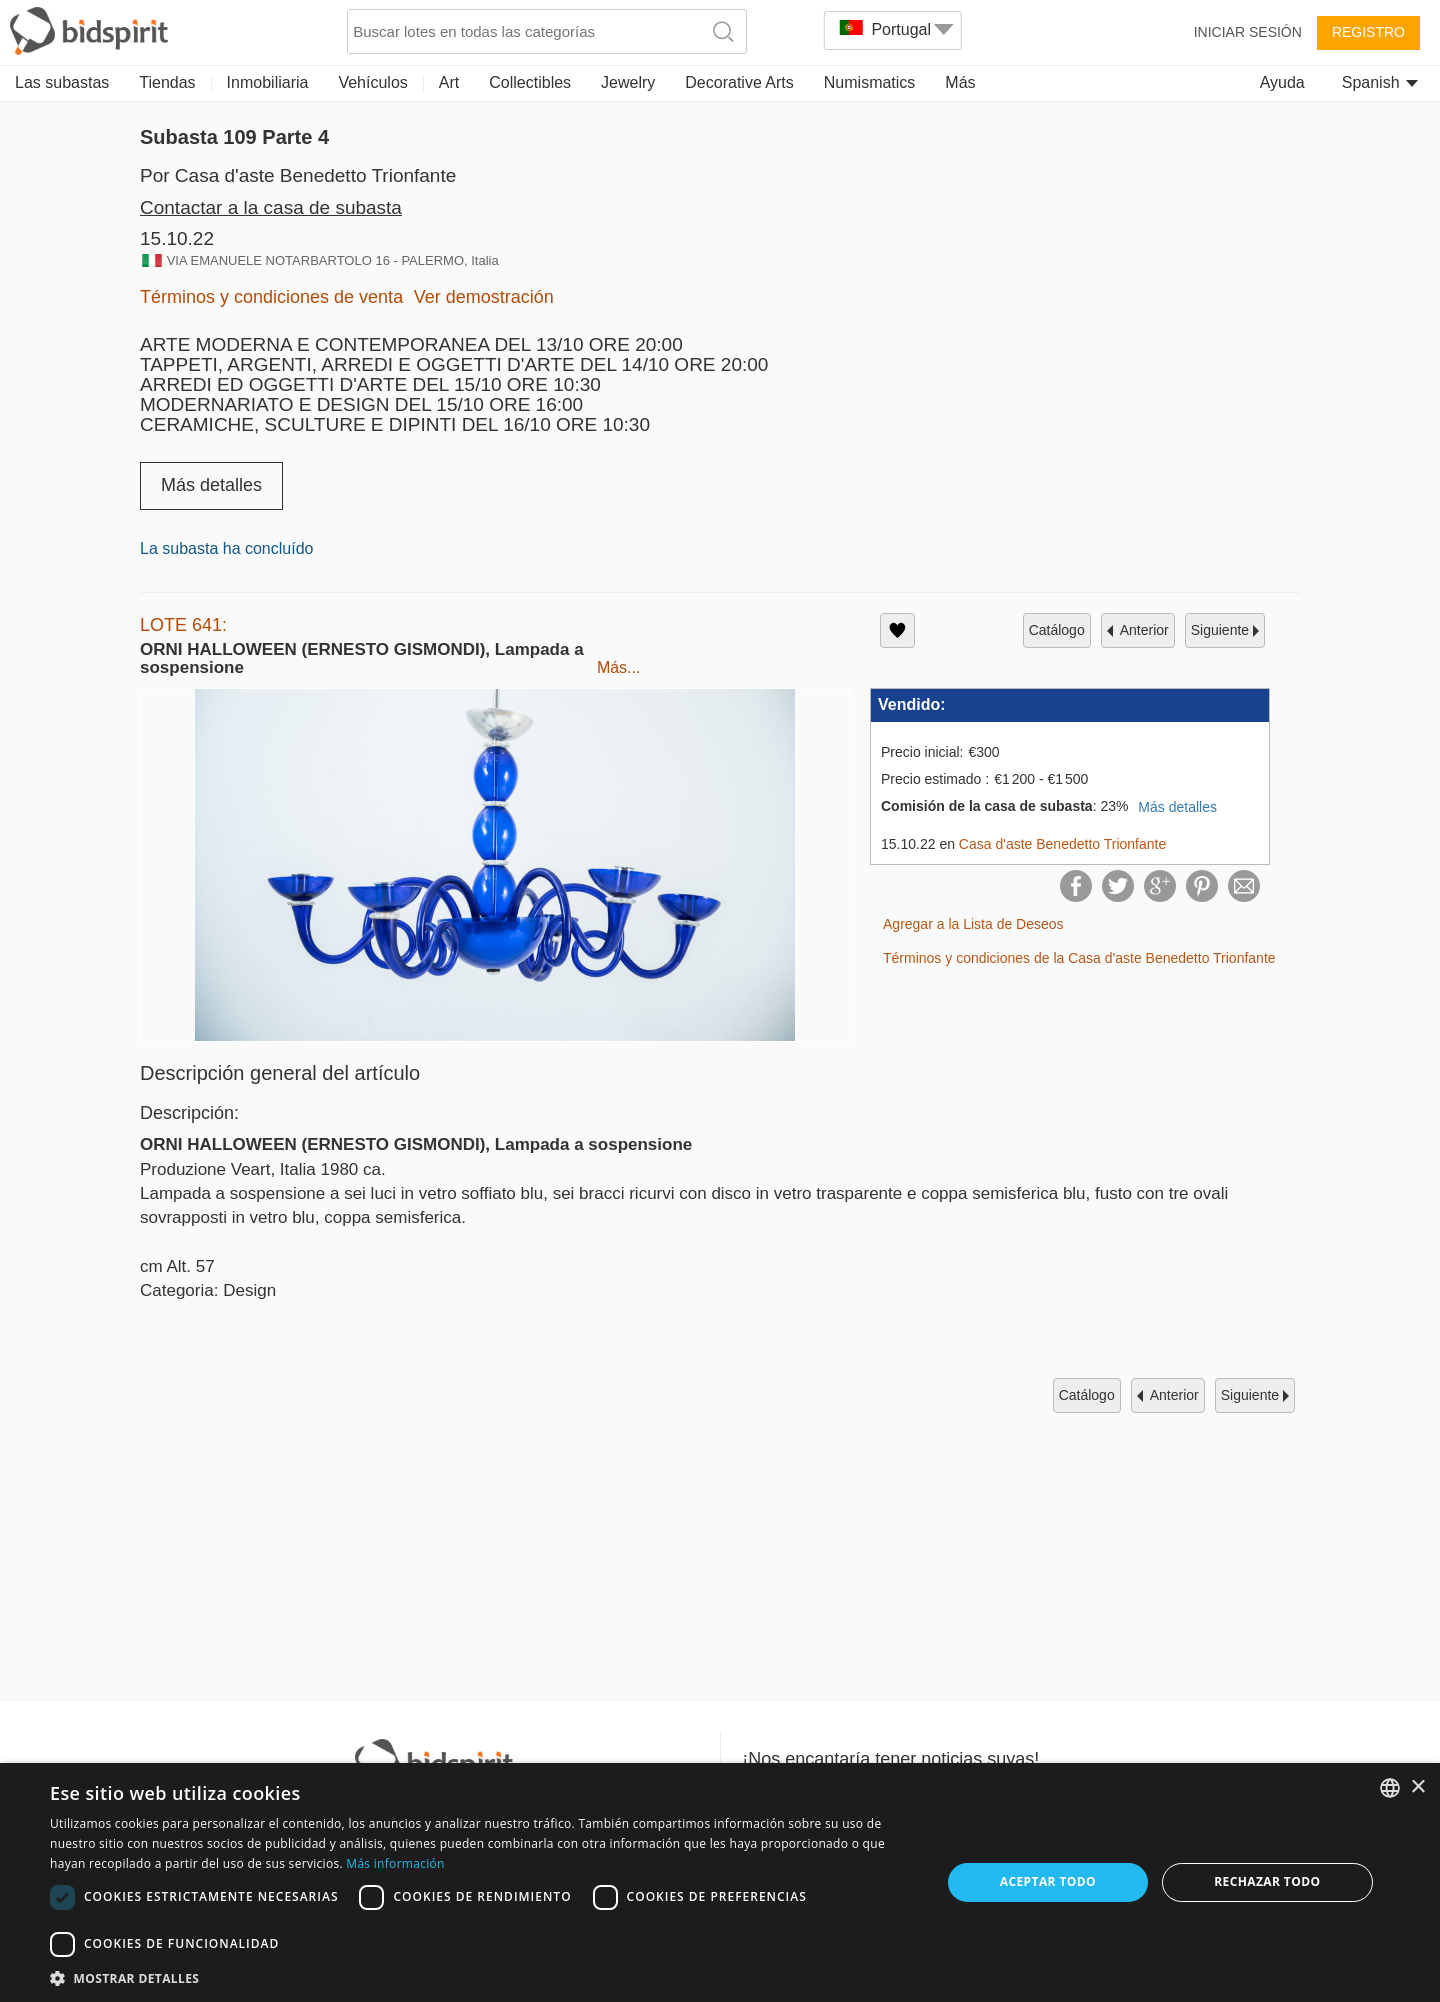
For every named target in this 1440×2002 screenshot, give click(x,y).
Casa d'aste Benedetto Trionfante (1062, 844)
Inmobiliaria (268, 82)
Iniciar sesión (1248, 32)
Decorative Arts (739, 82)
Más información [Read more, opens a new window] (395, 1863)
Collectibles (530, 82)
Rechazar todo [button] (1267, 1881)
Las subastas (62, 82)
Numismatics (870, 82)
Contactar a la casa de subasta (271, 207)
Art (449, 82)
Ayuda (1282, 82)
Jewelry (628, 82)
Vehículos (372, 82)
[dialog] (720, 1882)
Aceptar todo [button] (1048, 1881)
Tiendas (167, 82)
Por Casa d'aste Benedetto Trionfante (298, 175)
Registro (1368, 32)
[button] (482, 1977)
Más (960, 82)
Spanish (1380, 82)
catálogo (1057, 630)
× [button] (1417, 1787)
